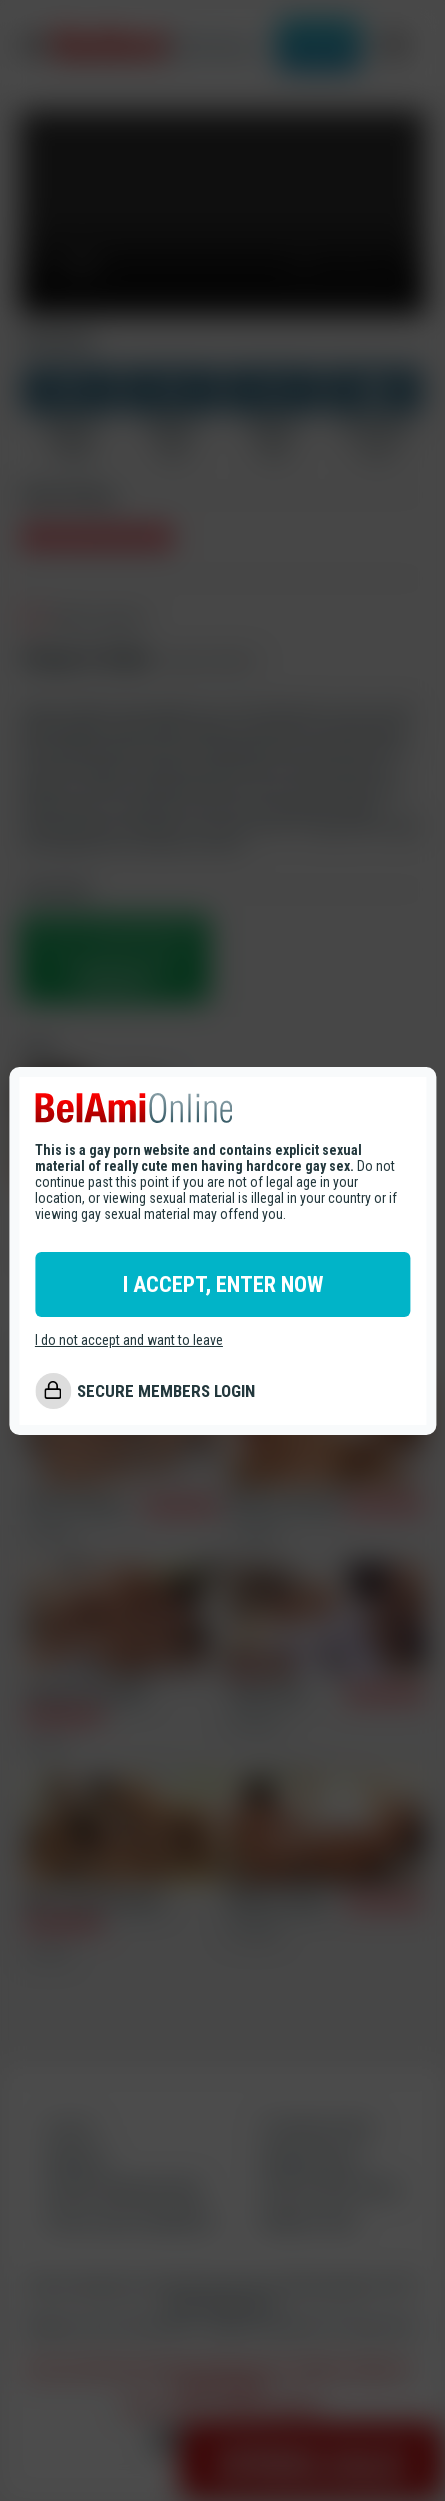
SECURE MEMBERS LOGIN (166, 1391)
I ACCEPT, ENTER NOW (223, 1284)
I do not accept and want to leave (129, 1340)
